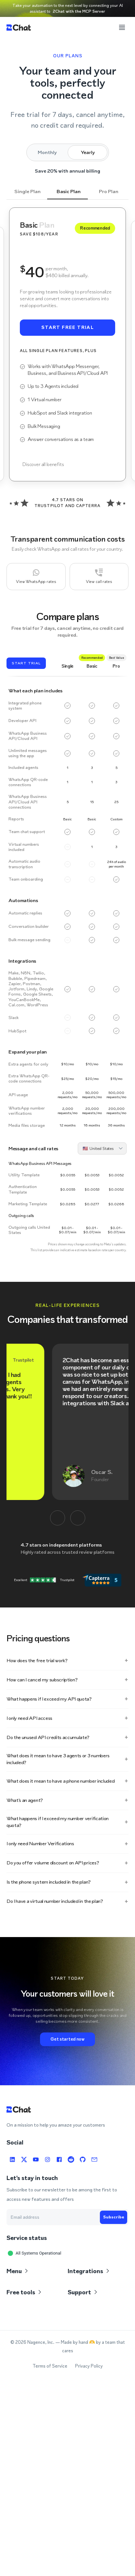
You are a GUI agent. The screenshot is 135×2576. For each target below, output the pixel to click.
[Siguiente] (77, 1517)
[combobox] (99, 1148)
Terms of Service (50, 2366)
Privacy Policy (89, 2366)
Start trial (26, 663)
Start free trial (67, 327)
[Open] (120, 1148)
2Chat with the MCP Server (79, 11)
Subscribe (113, 2217)
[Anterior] (57, 1517)
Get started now (67, 2039)
